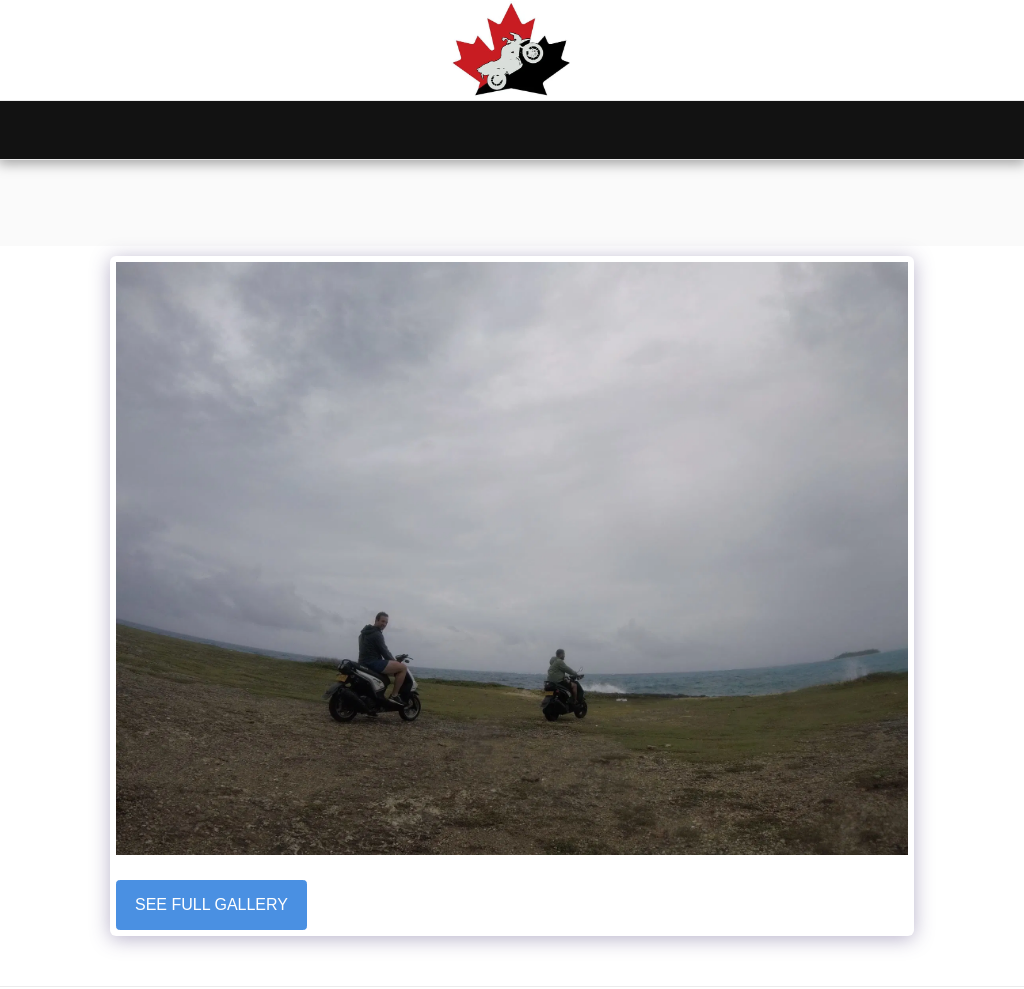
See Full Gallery (211, 904)
